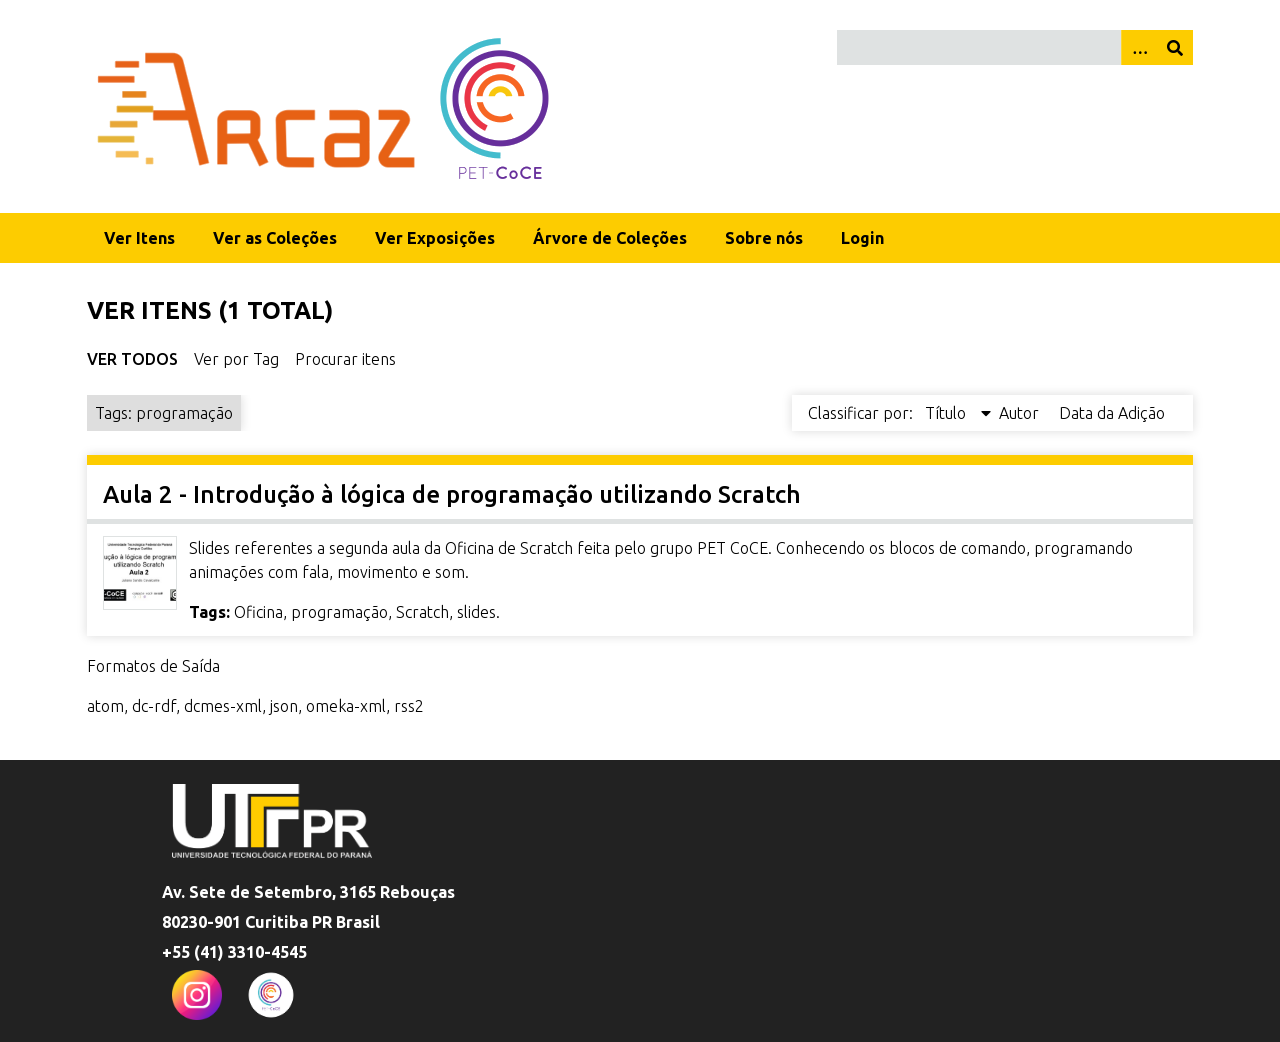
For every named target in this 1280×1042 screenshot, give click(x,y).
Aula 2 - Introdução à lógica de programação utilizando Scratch (452, 494)
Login (862, 238)
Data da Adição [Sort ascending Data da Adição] (1112, 413)
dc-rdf (154, 706)
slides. (478, 612)
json (284, 706)
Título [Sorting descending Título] (947, 413)
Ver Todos (132, 359)
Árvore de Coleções (610, 238)
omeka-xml (346, 706)
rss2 (409, 706)
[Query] (1015, 47)
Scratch (422, 612)
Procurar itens (345, 359)
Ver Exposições (435, 238)
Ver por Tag (236, 359)
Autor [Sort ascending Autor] (1021, 413)
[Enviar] (1175, 47)
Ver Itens (139, 238)
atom (105, 706)
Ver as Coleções (275, 238)
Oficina (258, 612)
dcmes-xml (223, 706)
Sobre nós (764, 238)
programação (339, 612)
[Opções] (1139, 47)
